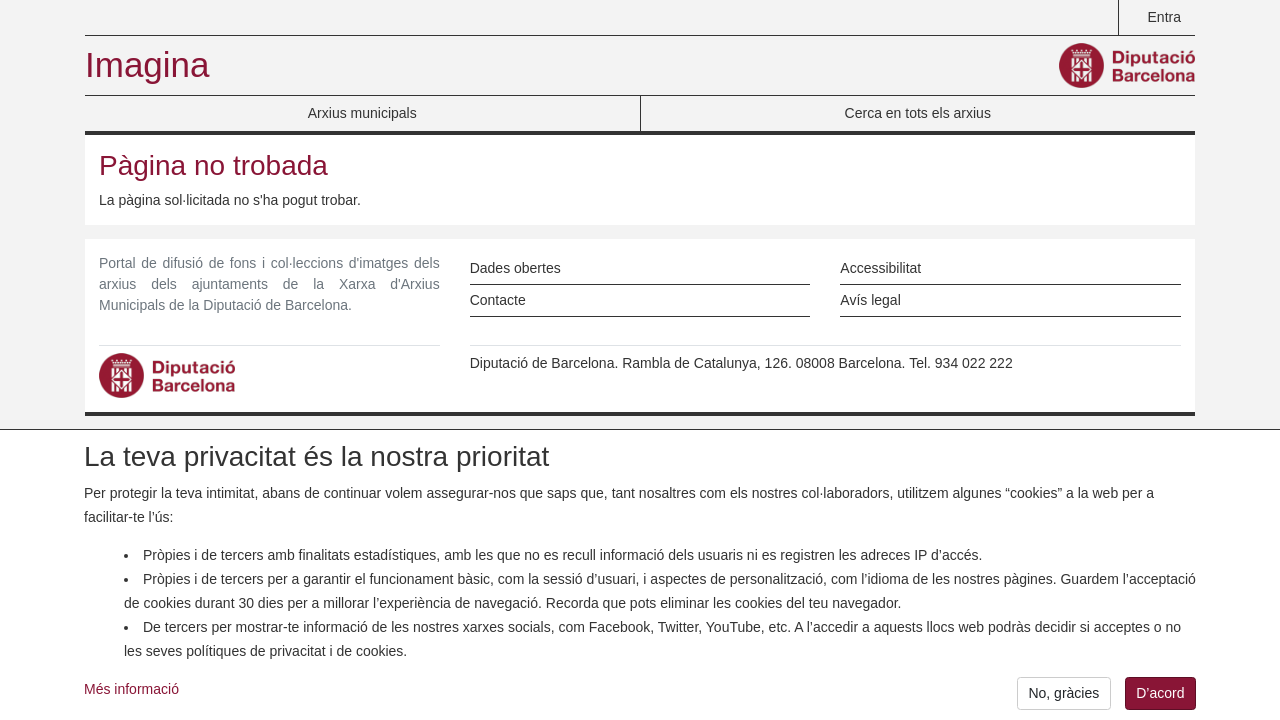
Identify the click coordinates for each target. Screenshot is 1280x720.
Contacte (498, 300)
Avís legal (870, 300)
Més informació (131, 692)
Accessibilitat (880, 268)
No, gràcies (1063, 696)
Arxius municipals (362, 113)
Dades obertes (515, 268)
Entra (1164, 17)
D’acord (1160, 696)
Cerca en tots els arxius (918, 113)
